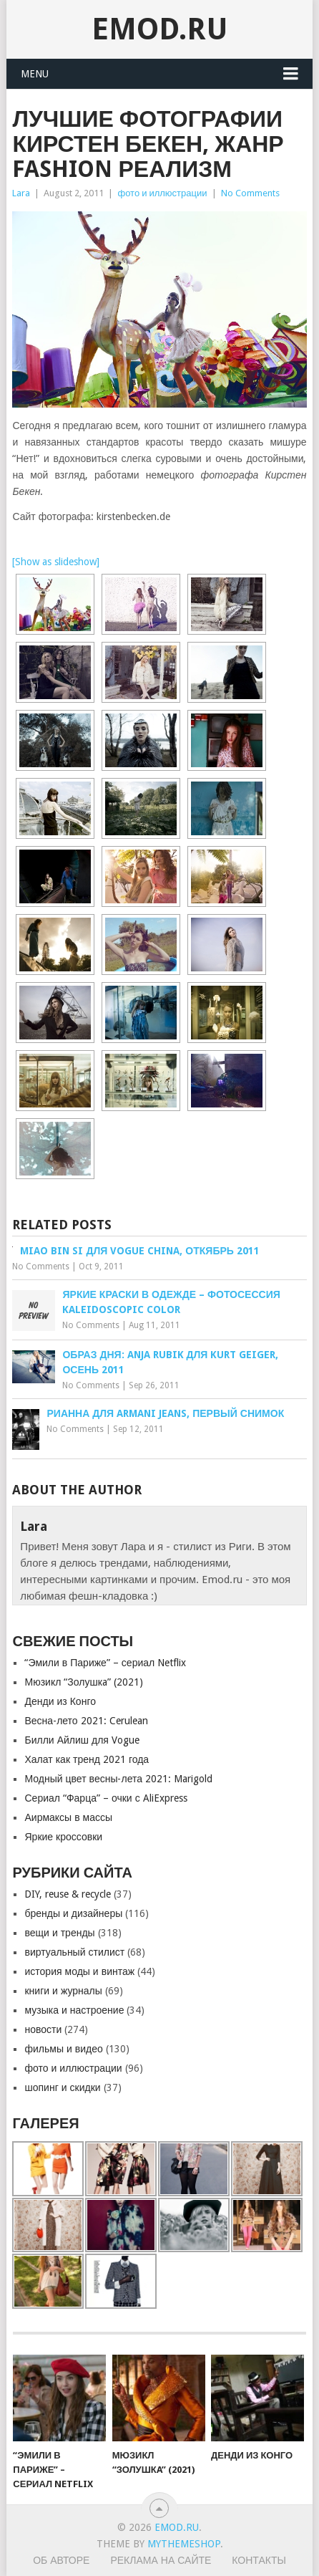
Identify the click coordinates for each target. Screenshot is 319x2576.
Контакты (259, 2560)
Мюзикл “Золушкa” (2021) (83, 1682)
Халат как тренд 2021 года (86, 1759)
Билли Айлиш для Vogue (81, 1740)
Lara (21, 193)
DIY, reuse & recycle (67, 1894)
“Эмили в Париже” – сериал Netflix (105, 1662)
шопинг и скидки (62, 2087)
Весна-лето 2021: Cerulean (85, 1720)
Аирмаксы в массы (68, 1817)
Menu (35, 74)
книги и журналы (63, 1990)
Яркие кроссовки (63, 1836)
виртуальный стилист (74, 1952)
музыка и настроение (74, 2010)
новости (43, 2029)
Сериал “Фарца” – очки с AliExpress (105, 1798)
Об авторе (61, 2560)
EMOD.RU (160, 29)
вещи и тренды (59, 1932)
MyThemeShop (183, 2543)
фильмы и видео (63, 2048)
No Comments (250, 193)
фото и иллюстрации (162, 193)
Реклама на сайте (160, 2560)
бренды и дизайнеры (73, 1913)
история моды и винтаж (79, 1971)
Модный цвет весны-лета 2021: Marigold (118, 1778)
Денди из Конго (60, 1701)
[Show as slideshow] (55, 561)
